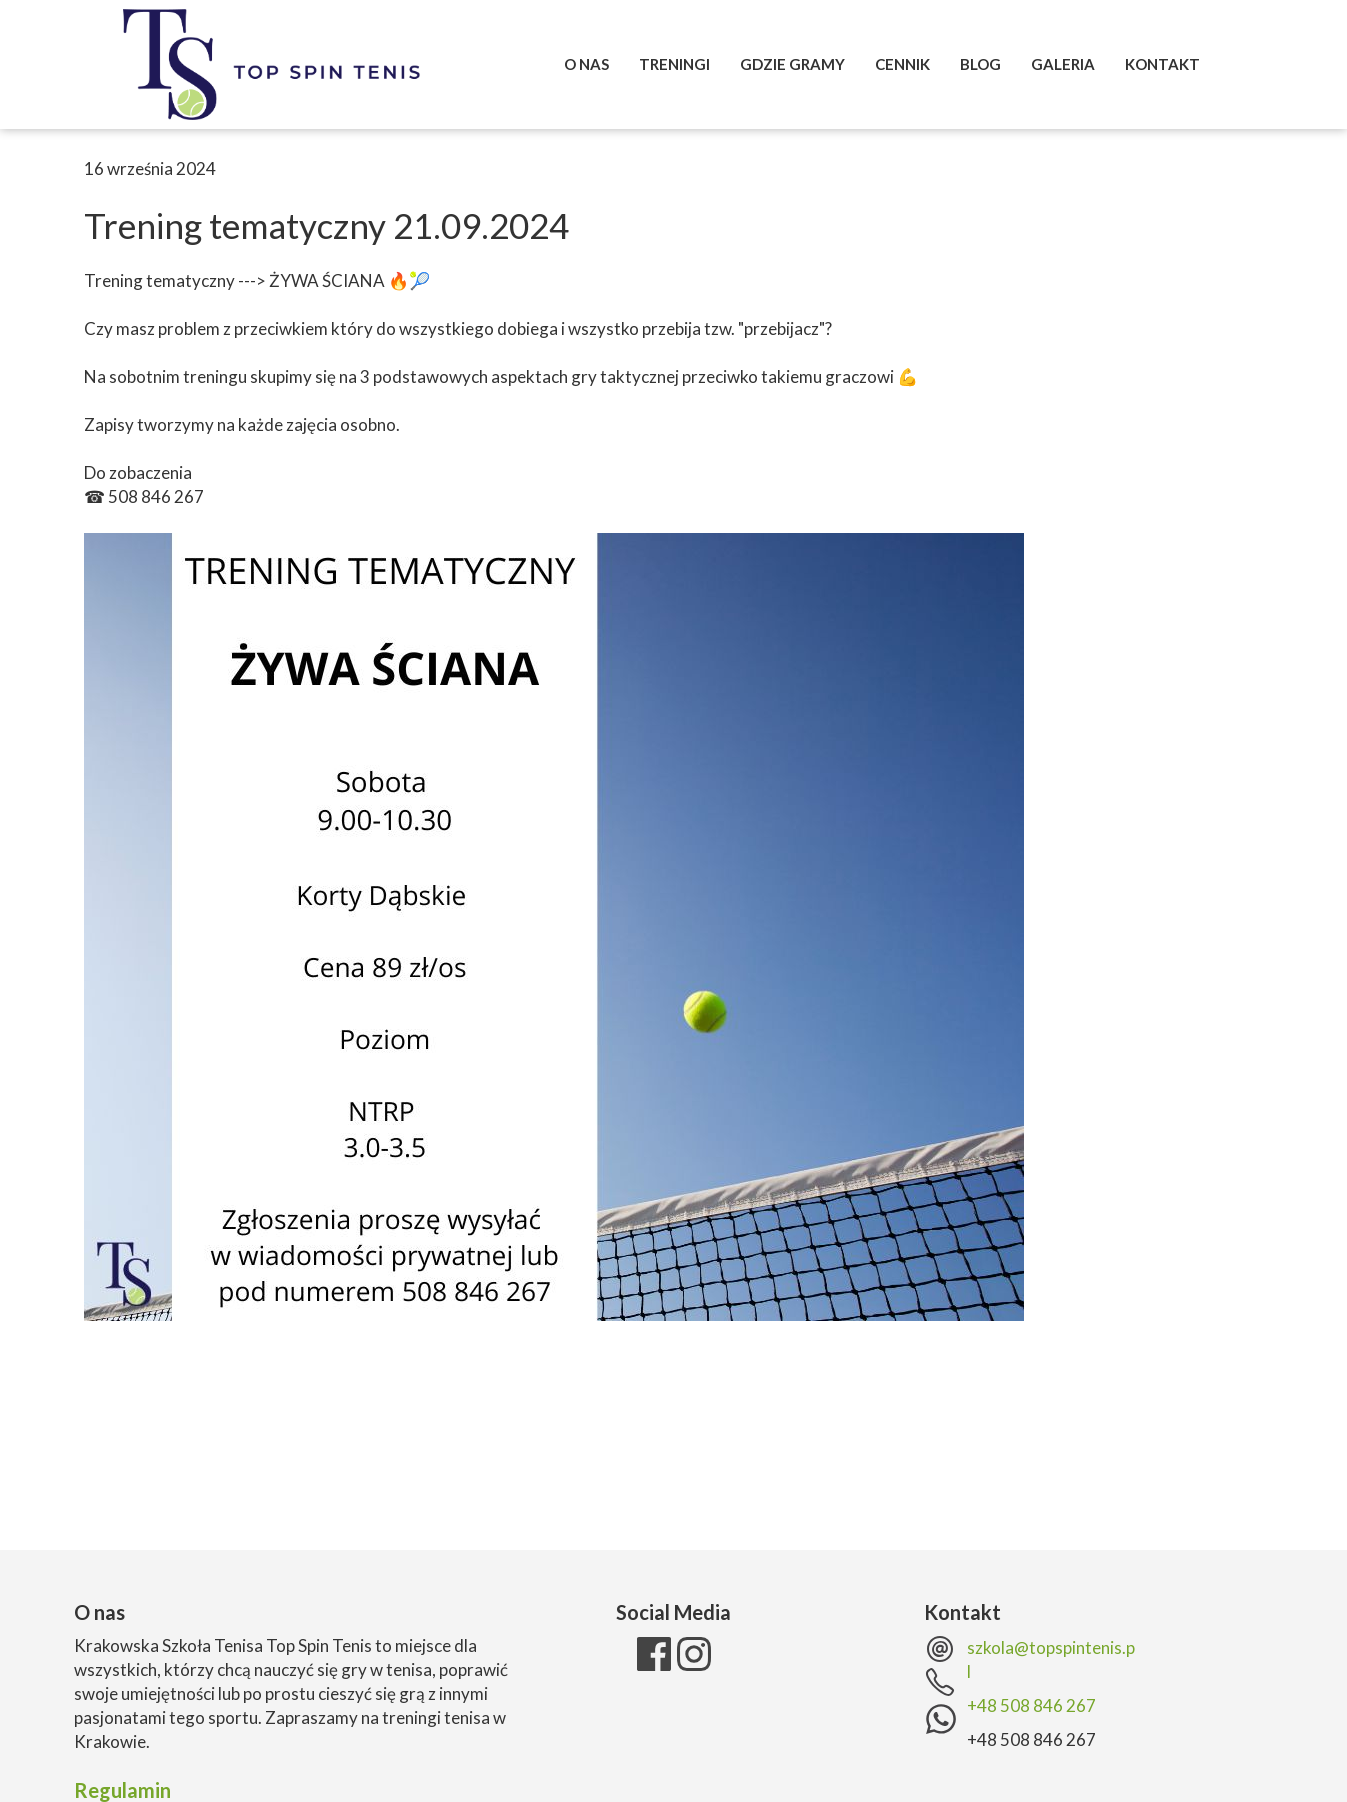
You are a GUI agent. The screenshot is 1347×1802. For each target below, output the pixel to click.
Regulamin (122, 1790)
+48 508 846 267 (1031, 1705)
